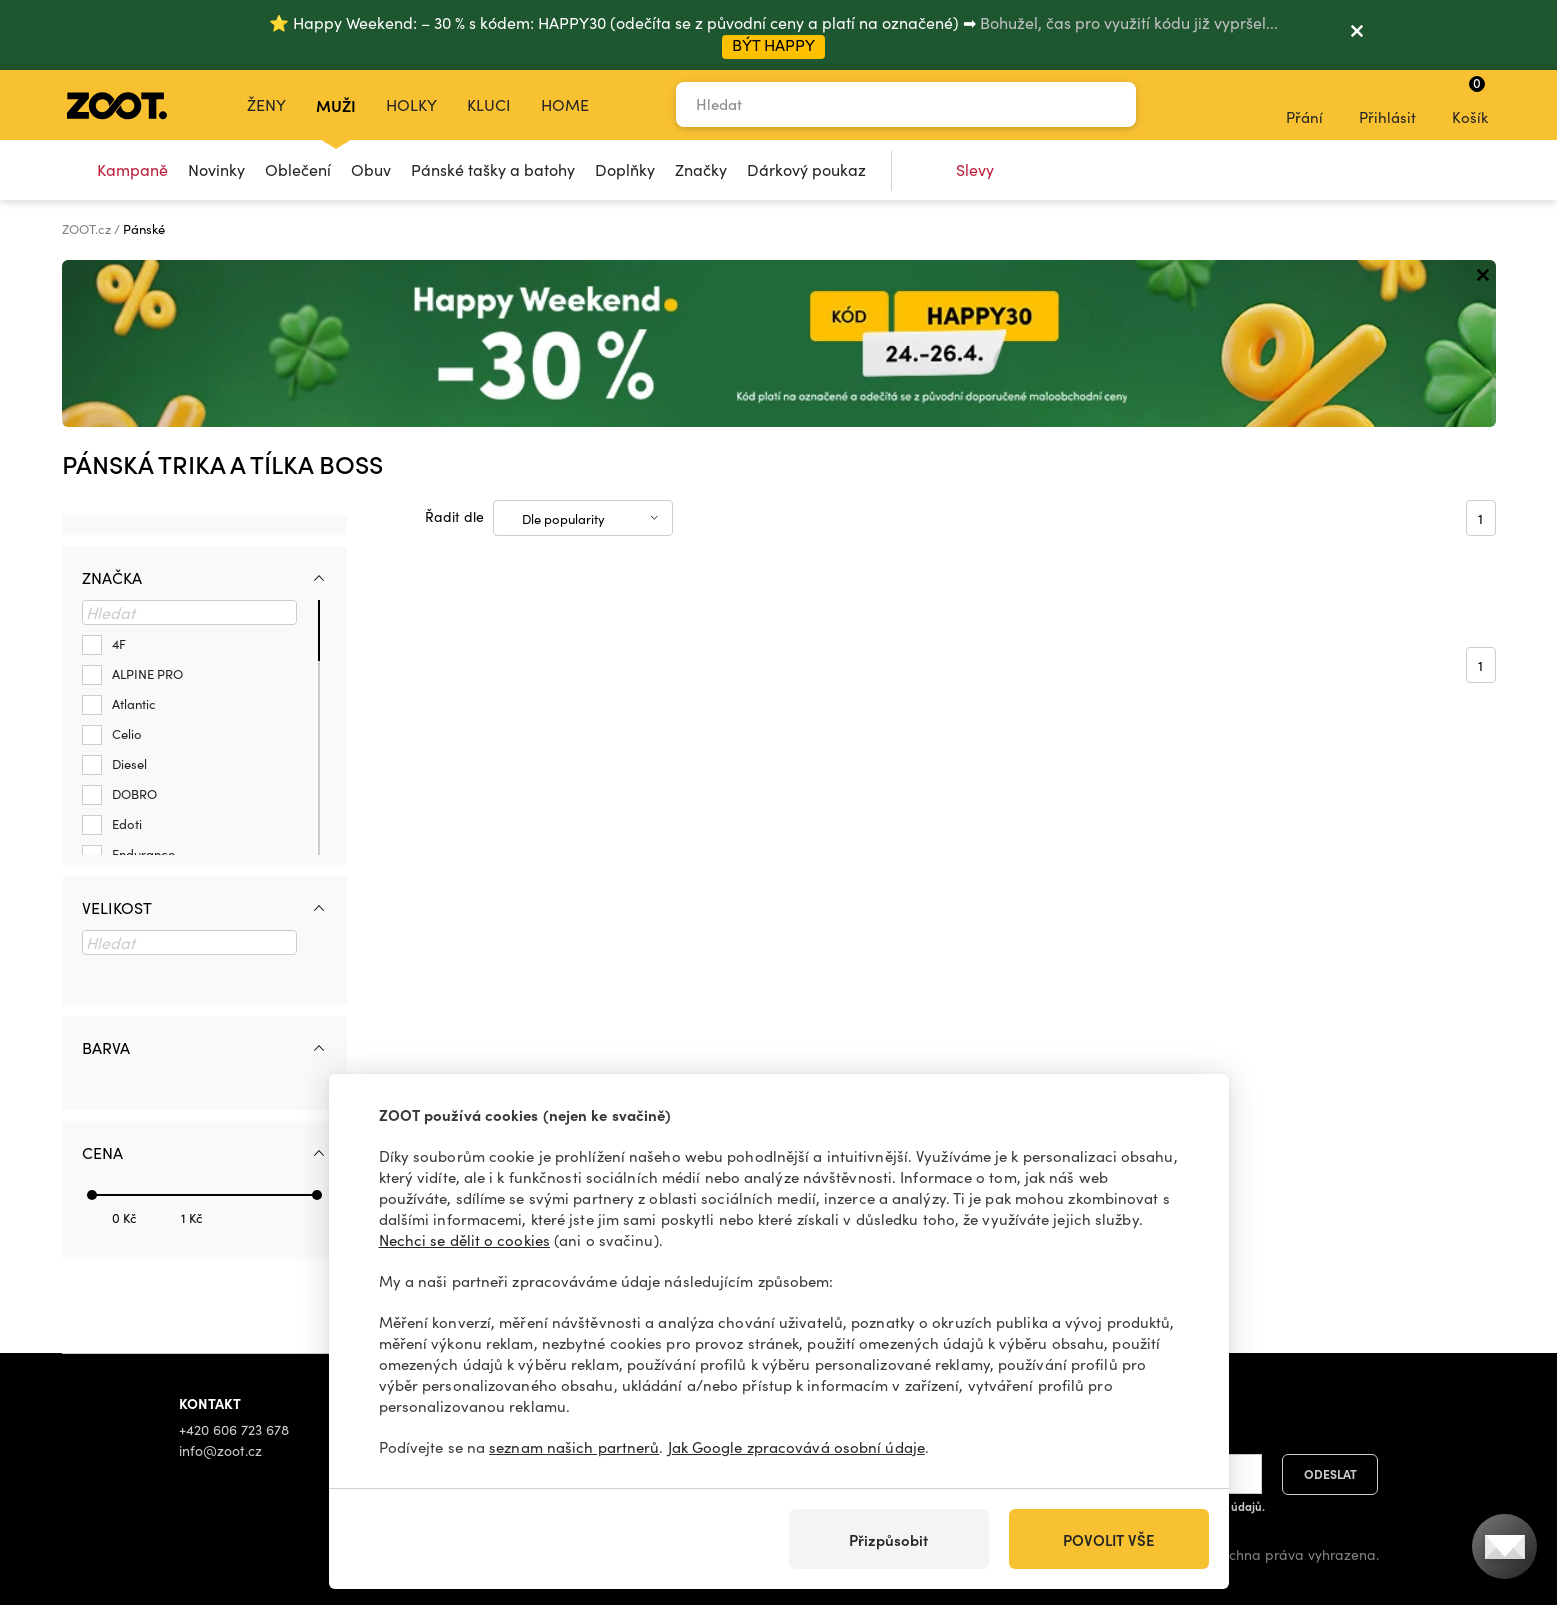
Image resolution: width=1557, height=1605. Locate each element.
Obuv (371, 169)
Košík (1470, 100)
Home (565, 104)
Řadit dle (454, 516)
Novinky (216, 169)
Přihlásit (1387, 104)
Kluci (489, 104)
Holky (411, 104)
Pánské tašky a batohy (493, 169)
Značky (701, 169)
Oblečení (298, 169)
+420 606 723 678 (234, 1429)
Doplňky (625, 169)
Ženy (266, 104)
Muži (336, 105)
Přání (1304, 104)
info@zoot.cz (220, 1450)
